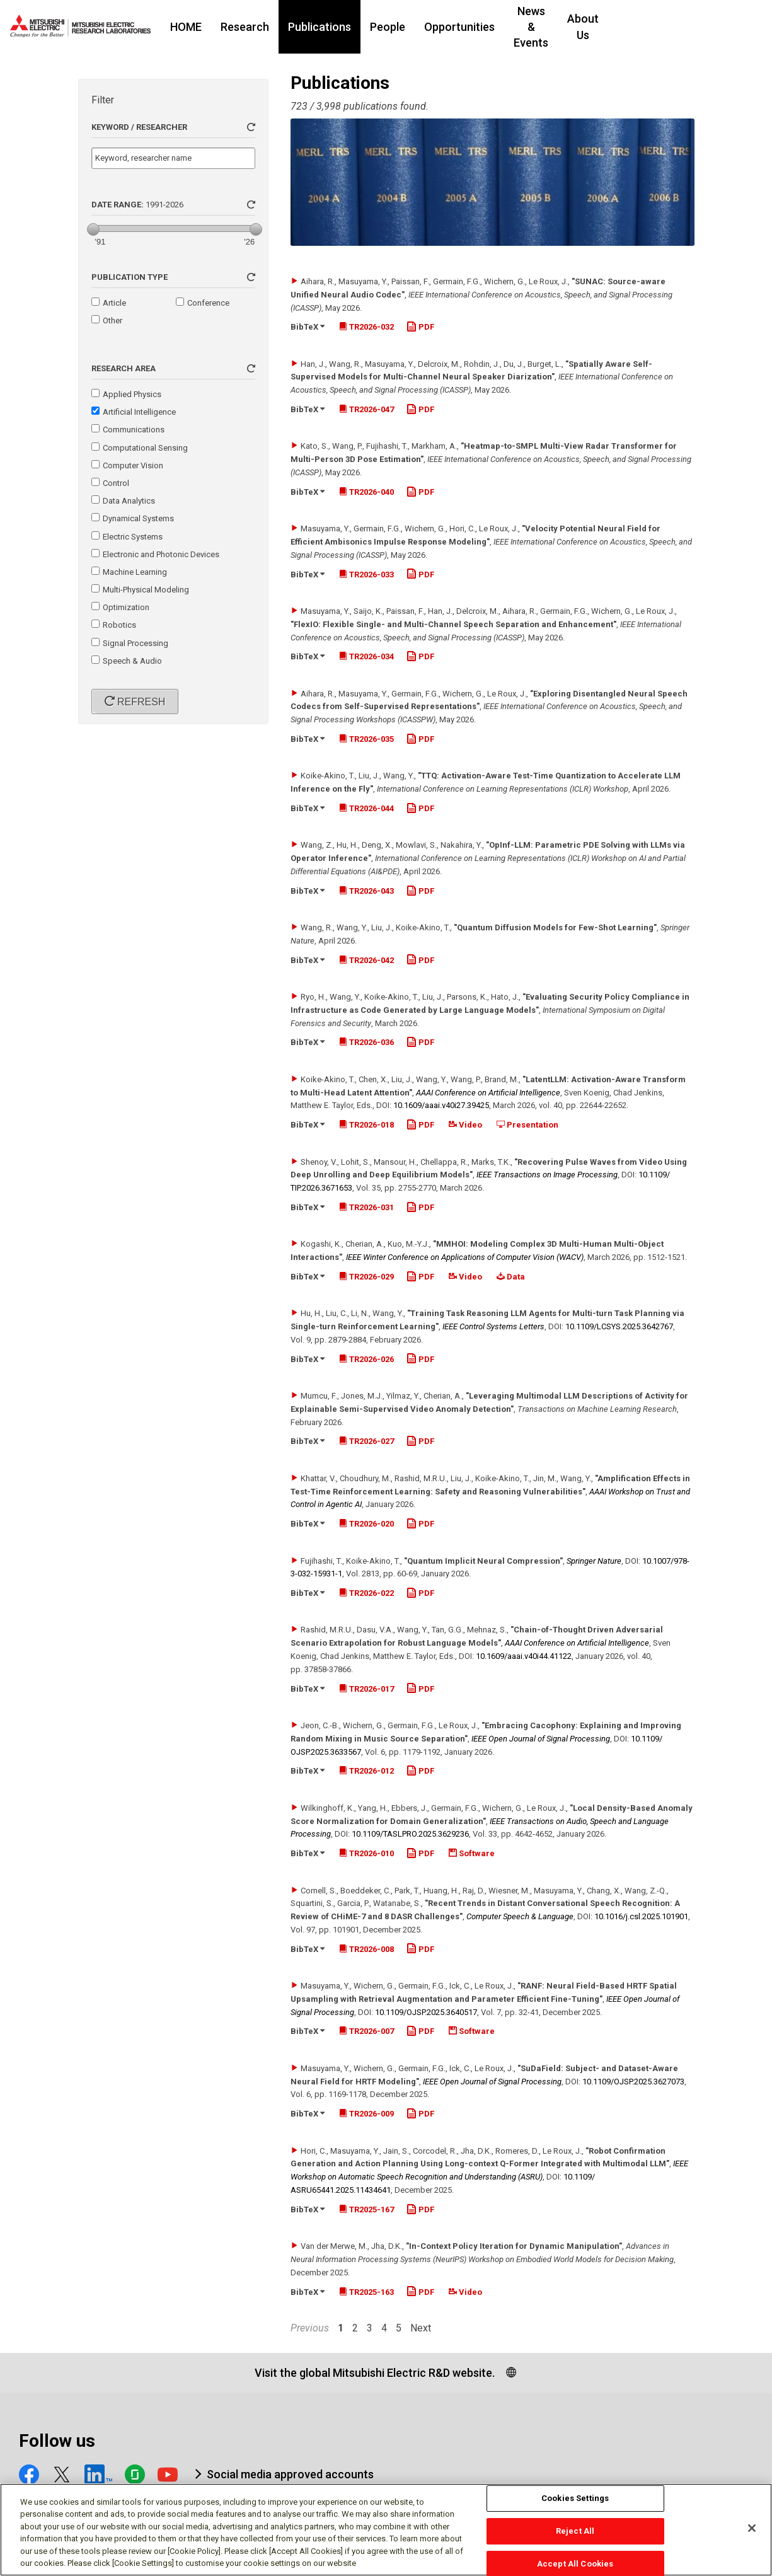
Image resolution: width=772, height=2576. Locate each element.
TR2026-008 (366, 1949)
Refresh (140, 701)
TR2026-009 (366, 2113)
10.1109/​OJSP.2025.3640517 (426, 2012)
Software (472, 1853)
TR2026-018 (366, 1124)
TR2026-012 (366, 1771)
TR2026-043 (366, 891)
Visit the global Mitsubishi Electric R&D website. (375, 2372)
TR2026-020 (366, 1523)
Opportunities (487, 26)
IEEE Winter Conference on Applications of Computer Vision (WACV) (465, 1257)
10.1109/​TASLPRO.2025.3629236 (410, 1834)
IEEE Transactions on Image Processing (547, 1174)
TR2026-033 (366, 574)
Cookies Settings (575, 2504)
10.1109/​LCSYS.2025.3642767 (619, 1326)
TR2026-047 (366, 409)
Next (420, 2328)
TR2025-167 (366, 2209)
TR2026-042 (366, 960)
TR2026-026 (366, 1359)
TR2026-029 (366, 1276)
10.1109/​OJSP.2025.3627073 (633, 2081)
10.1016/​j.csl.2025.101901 (641, 1916)
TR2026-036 (366, 1042)
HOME (213, 26)
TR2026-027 (366, 1441)
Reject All (575, 2536)
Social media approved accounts (290, 2474)
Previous (310, 2328)
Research (272, 26)
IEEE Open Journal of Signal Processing (540, 1738)
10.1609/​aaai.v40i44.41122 (524, 1656)
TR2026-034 (366, 656)
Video (465, 1124)
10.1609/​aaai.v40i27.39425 (441, 1105)
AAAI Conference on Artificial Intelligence (488, 1092)
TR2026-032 (366, 327)
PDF (420, 327)
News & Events (578, 26)
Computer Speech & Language (519, 1916)
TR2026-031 (366, 1207)
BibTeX (308, 327)
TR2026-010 (366, 1853)
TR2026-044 (366, 808)
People (415, 26)
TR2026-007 (366, 2031)
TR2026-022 (366, 1593)
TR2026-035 (366, 739)
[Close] (752, 2534)
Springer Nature (594, 1561)
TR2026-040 (366, 492)
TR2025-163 (366, 2292)
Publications (347, 26)
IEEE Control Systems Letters (493, 1326)
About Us (658, 26)
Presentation (527, 1124)
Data (511, 1276)
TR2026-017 (366, 1689)
